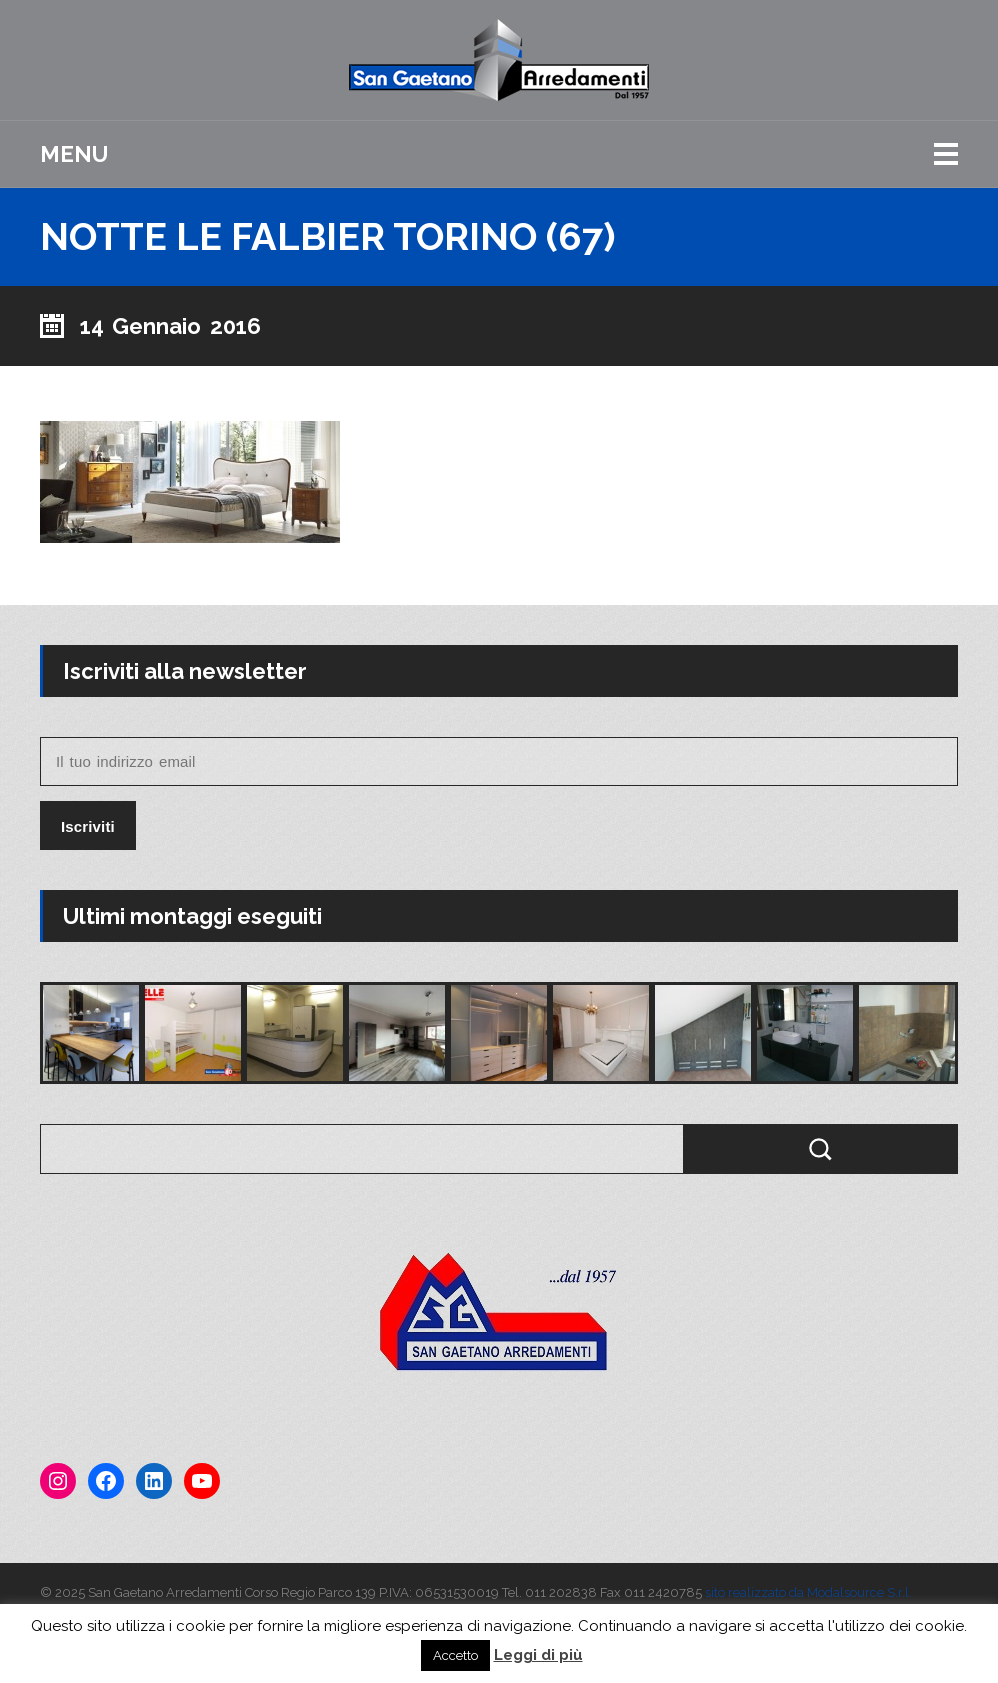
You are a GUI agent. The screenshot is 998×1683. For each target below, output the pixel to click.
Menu (74, 154)
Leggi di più (538, 1655)
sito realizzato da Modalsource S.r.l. (808, 1592)
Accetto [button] (455, 1655)
